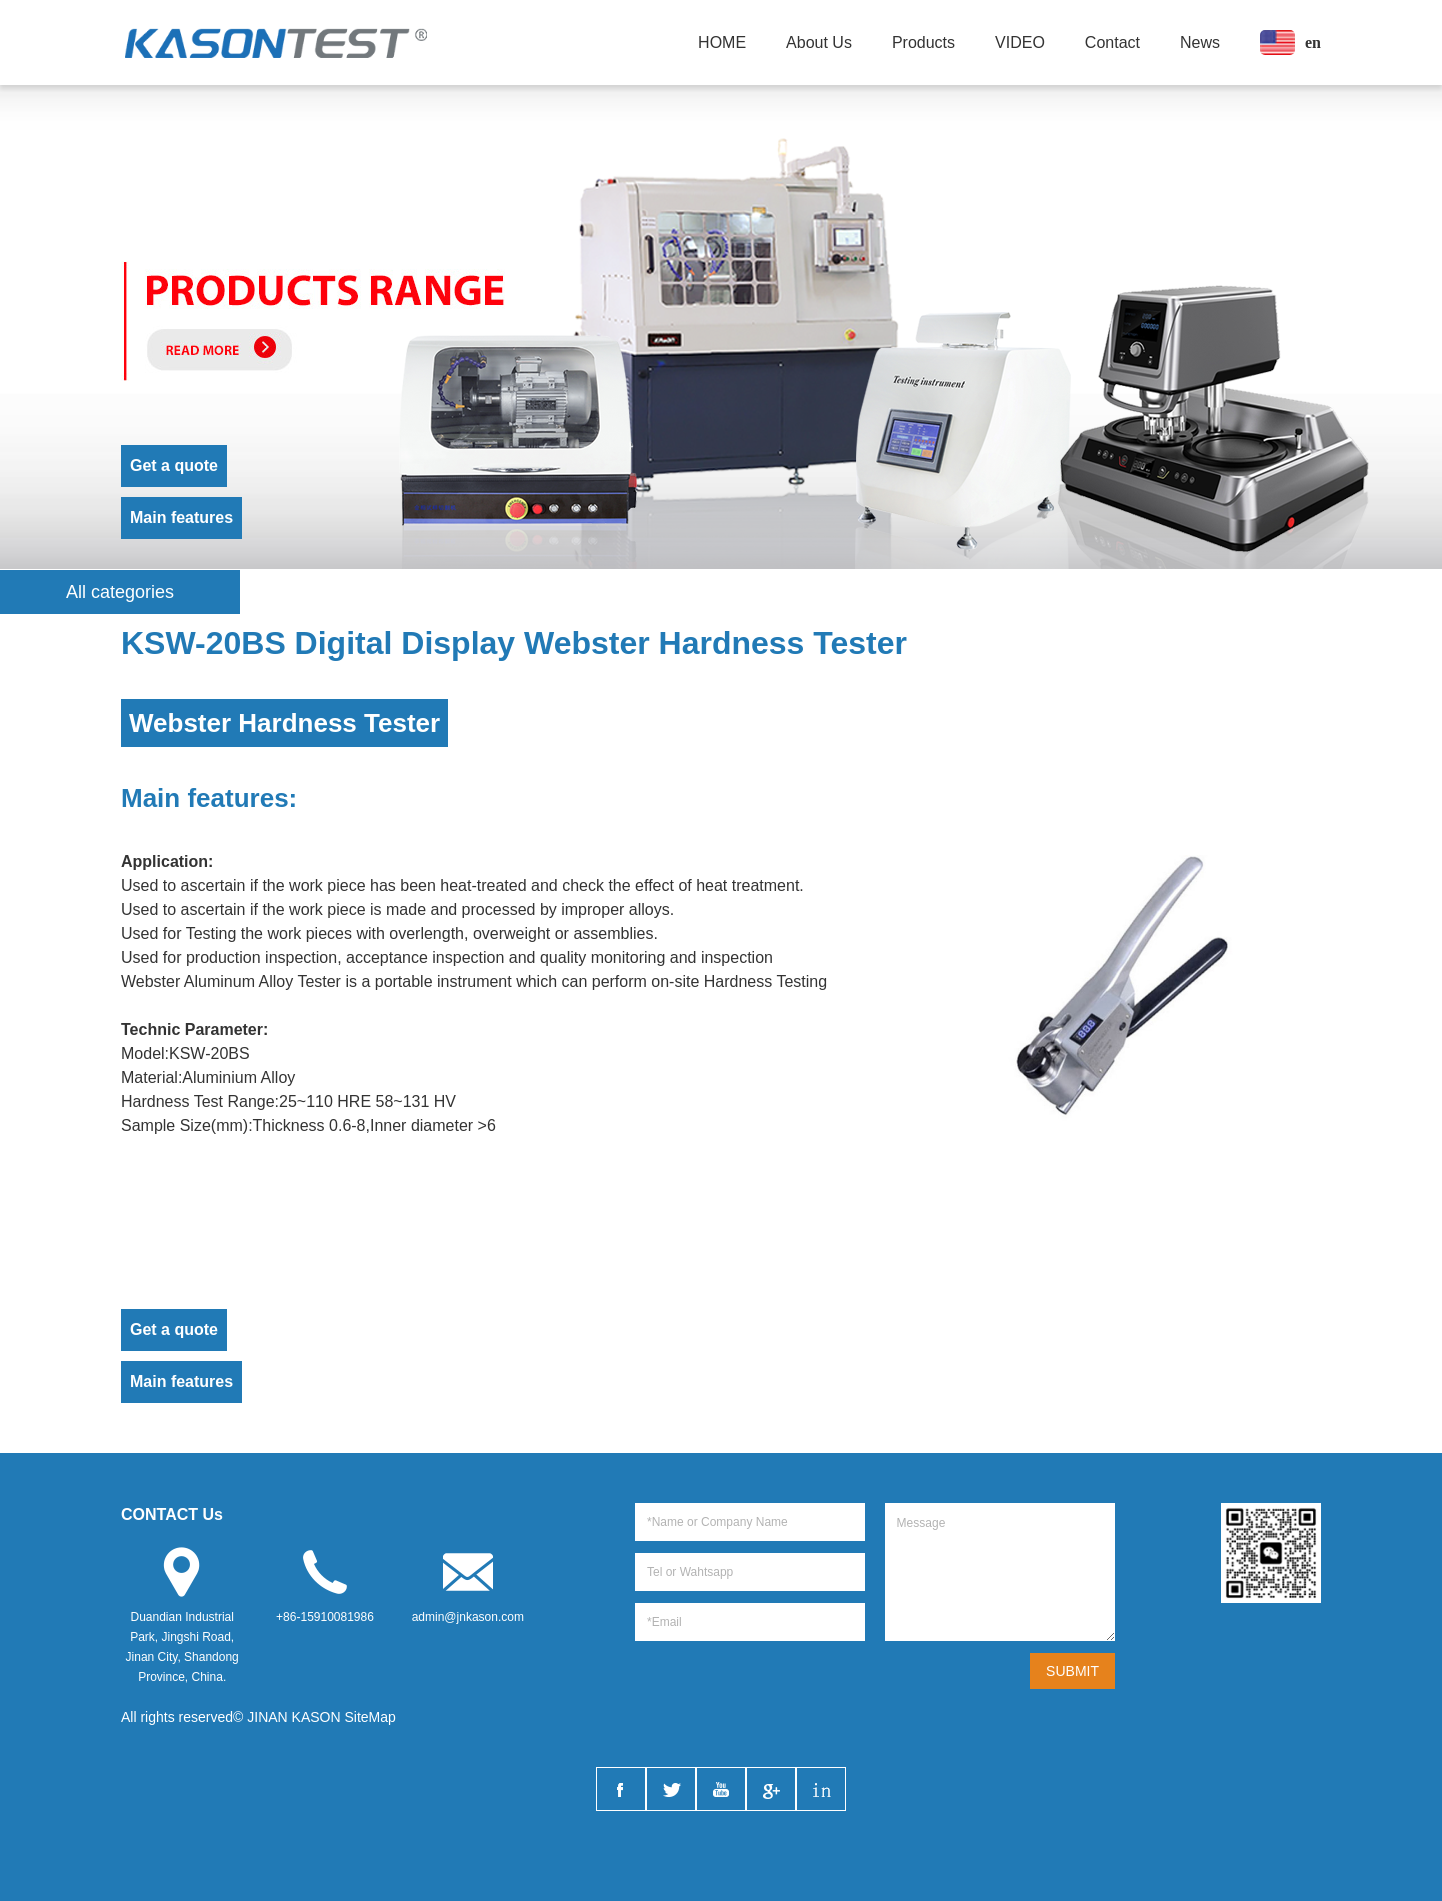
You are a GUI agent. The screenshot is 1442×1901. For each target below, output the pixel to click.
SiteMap (370, 1717)
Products (923, 42)
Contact (1112, 42)
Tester (319, 981)
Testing (211, 933)
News (1200, 42)
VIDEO (1020, 42)
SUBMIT (1072, 1671)
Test (208, 1101)
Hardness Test (755, 981)
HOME (722, 42)
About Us (819, 42)
